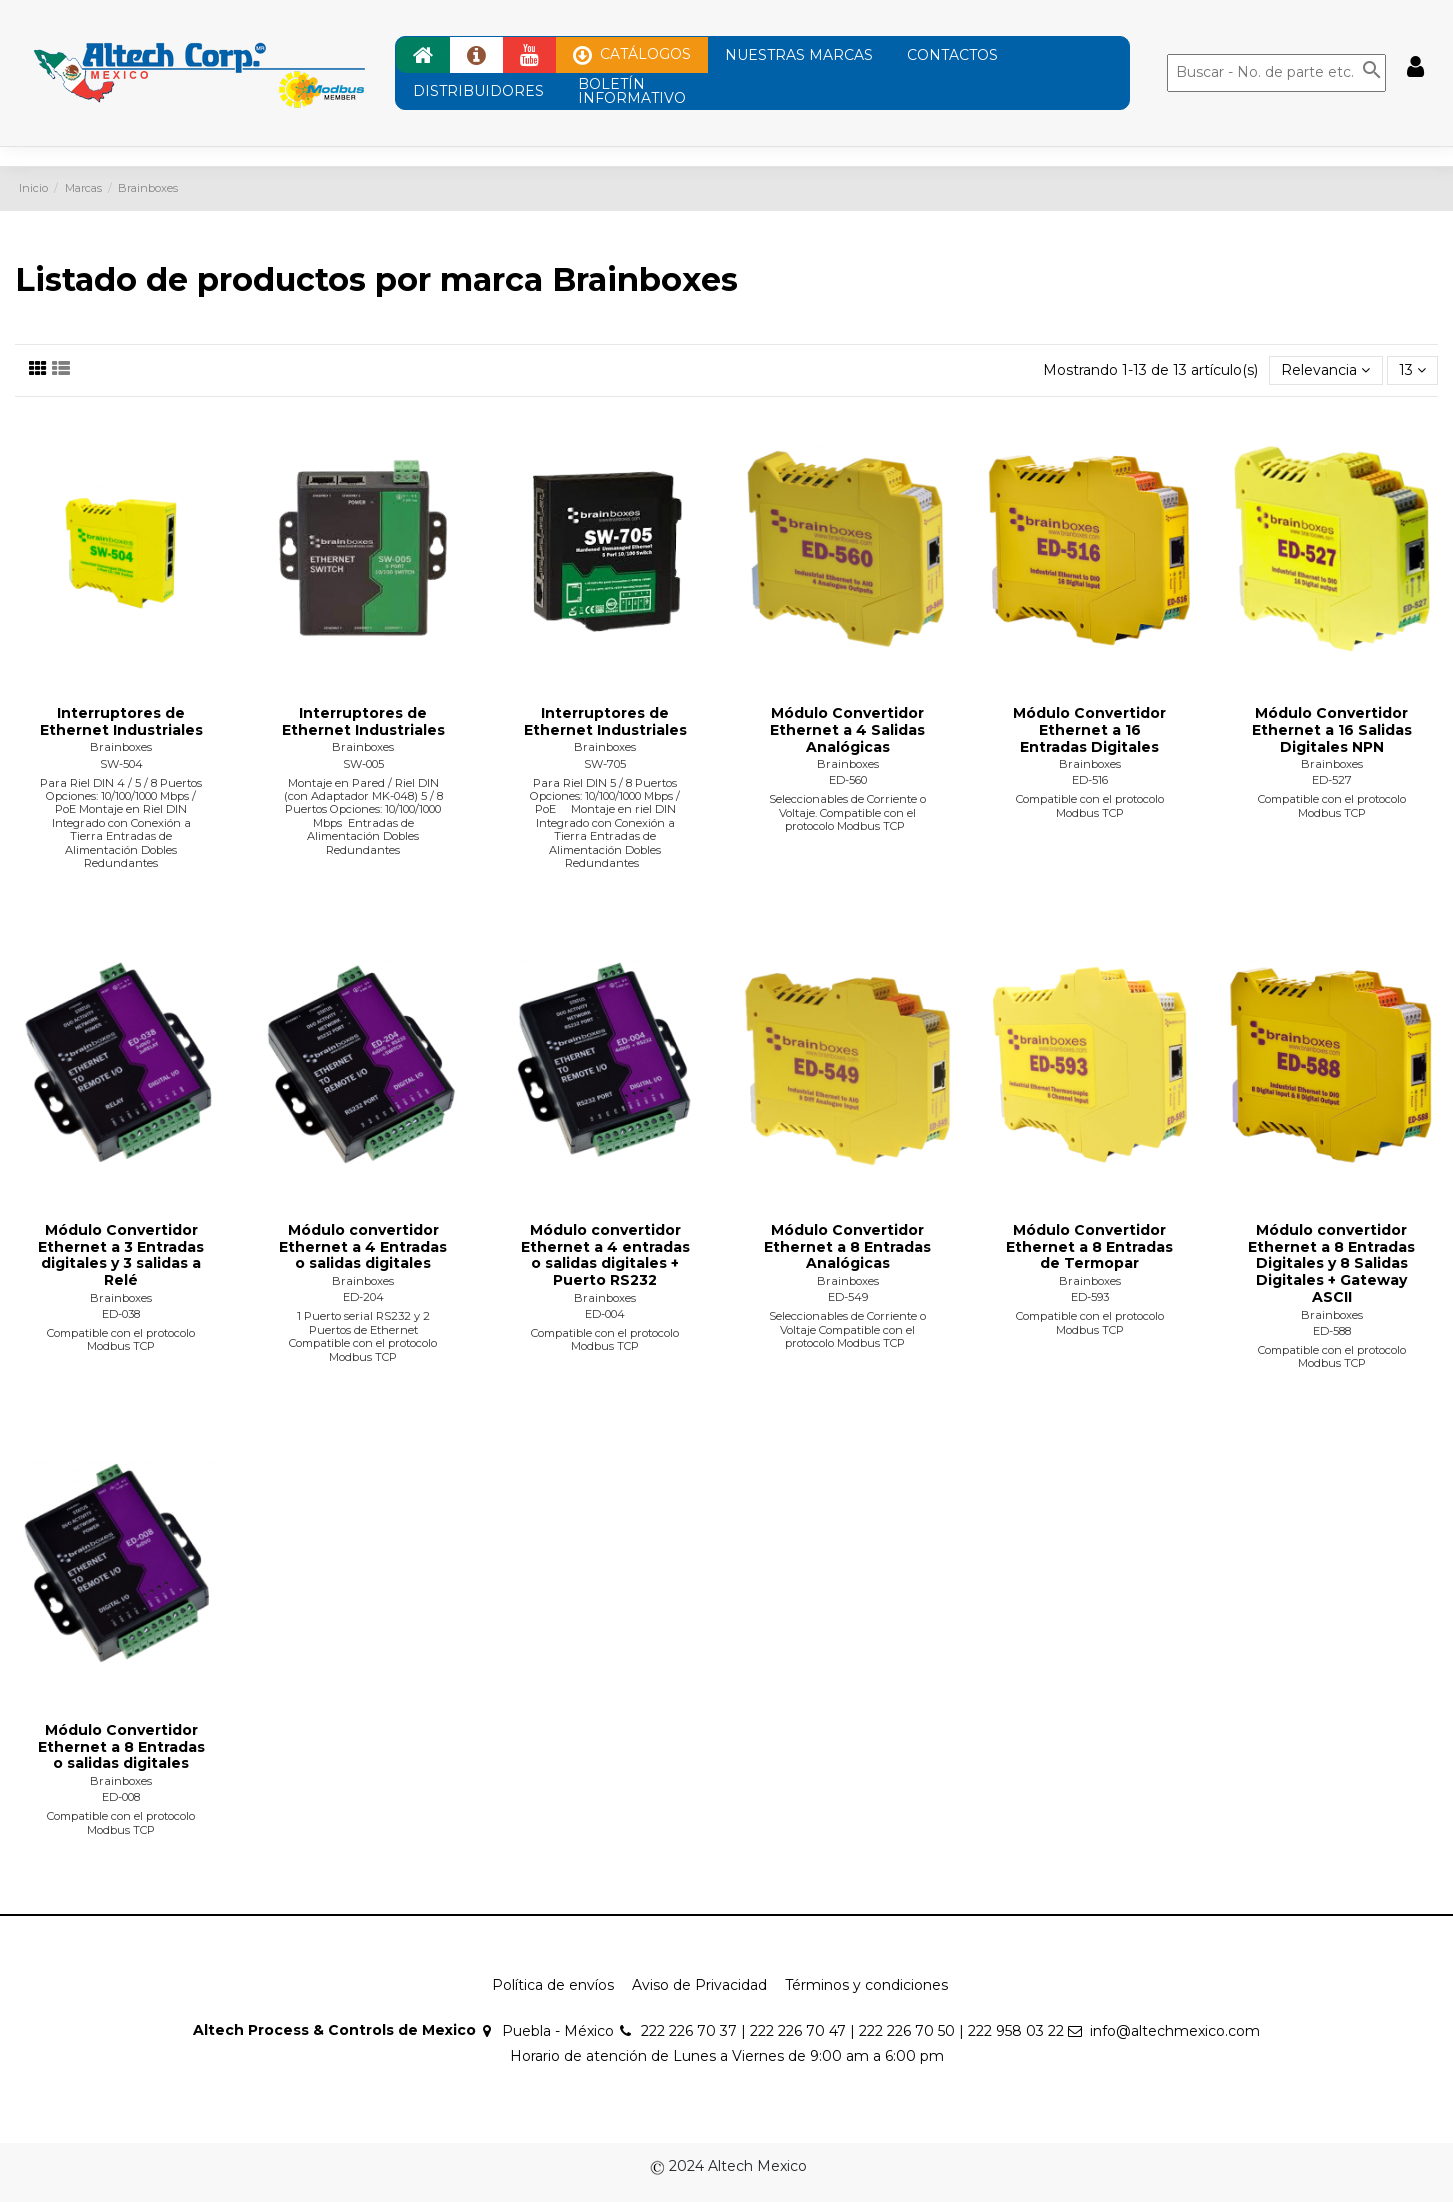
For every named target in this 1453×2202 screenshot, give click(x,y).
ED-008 (121, 1797)
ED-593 (1090, 1297)
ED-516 (1090, 780)
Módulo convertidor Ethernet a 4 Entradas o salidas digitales (363, 1247)
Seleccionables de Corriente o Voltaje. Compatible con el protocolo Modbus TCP (847, 812)
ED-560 (848, 780)
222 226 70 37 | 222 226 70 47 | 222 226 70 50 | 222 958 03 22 (852, 2031)
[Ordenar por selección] (1325, 370)
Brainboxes (121, 747)
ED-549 (848, 1297)
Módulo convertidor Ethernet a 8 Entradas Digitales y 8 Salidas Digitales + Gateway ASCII (1331, 1263)
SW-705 (605, 764)
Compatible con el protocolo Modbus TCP (1090, 805)
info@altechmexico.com (1175, 2031)
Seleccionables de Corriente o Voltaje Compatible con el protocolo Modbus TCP (847, 1329)
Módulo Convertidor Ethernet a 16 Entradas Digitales (1089, 730)
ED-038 (121, 1314)
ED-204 (363, 1297)
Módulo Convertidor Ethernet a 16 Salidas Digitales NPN (1332, 730)
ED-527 (1332, 780)
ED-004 (605, 1314)
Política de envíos (553, 1985)
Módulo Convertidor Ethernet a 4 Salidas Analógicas (847, 730)
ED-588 (1332, 1331)
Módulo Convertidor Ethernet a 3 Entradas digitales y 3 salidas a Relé (121, 1255)
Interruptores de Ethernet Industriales (121, 721)
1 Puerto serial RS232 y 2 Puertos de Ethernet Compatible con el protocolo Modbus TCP (363, 1336)
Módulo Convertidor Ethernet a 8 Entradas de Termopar (1089, 1247)
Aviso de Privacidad (699, 1985)
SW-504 (121, 764)
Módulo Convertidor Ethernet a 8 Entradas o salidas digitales (121, 1747)
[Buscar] (1276, 73)
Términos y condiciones (866, 1985)
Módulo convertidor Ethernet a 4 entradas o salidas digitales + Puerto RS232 (605, 1255)
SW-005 (363, 764)
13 (1412, 370)
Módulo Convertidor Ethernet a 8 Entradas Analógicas (847, 1247)
